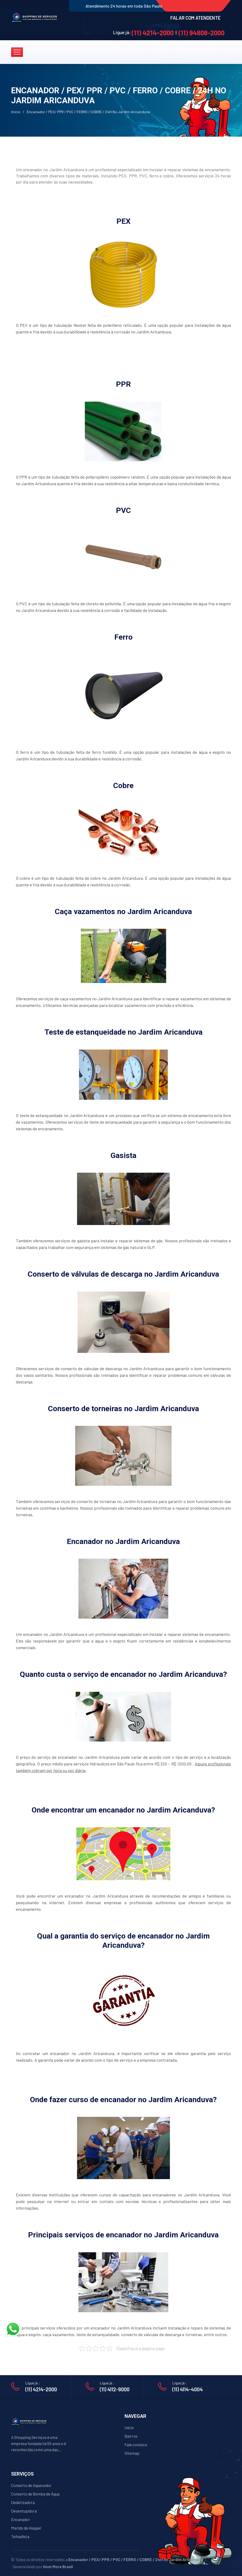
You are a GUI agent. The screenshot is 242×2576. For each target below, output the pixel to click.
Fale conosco (136, 2444)
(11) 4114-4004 (187, 2389)
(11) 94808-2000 (201, 33)
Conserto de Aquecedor (31, 2485)
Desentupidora (24, 2511)
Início (15, 111)
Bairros (131, 2436)
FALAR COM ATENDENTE (195, 18)
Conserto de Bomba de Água (35, 2493)
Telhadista (20, 2536)
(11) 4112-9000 (115, 2389)
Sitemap (132, 2453)
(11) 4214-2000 (153, 33)
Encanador (20, 2519)
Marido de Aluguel (26, 2528)
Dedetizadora (23, 2502)
